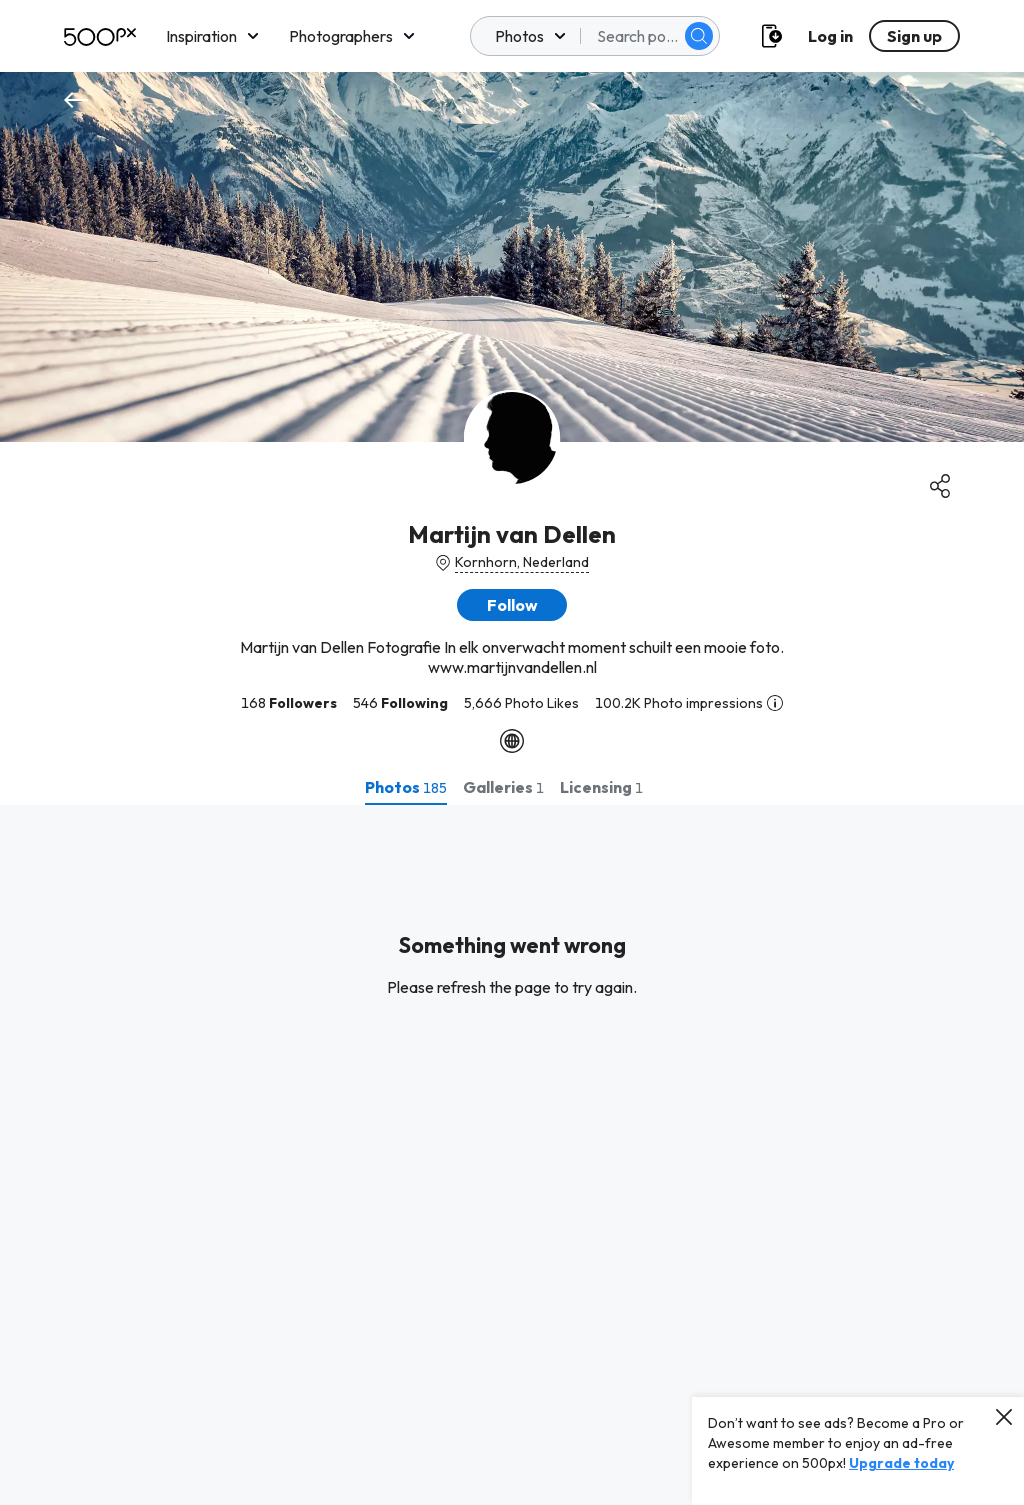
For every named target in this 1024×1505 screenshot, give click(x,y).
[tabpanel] (512, 1155)
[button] (512, 605)
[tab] (406, 787)
